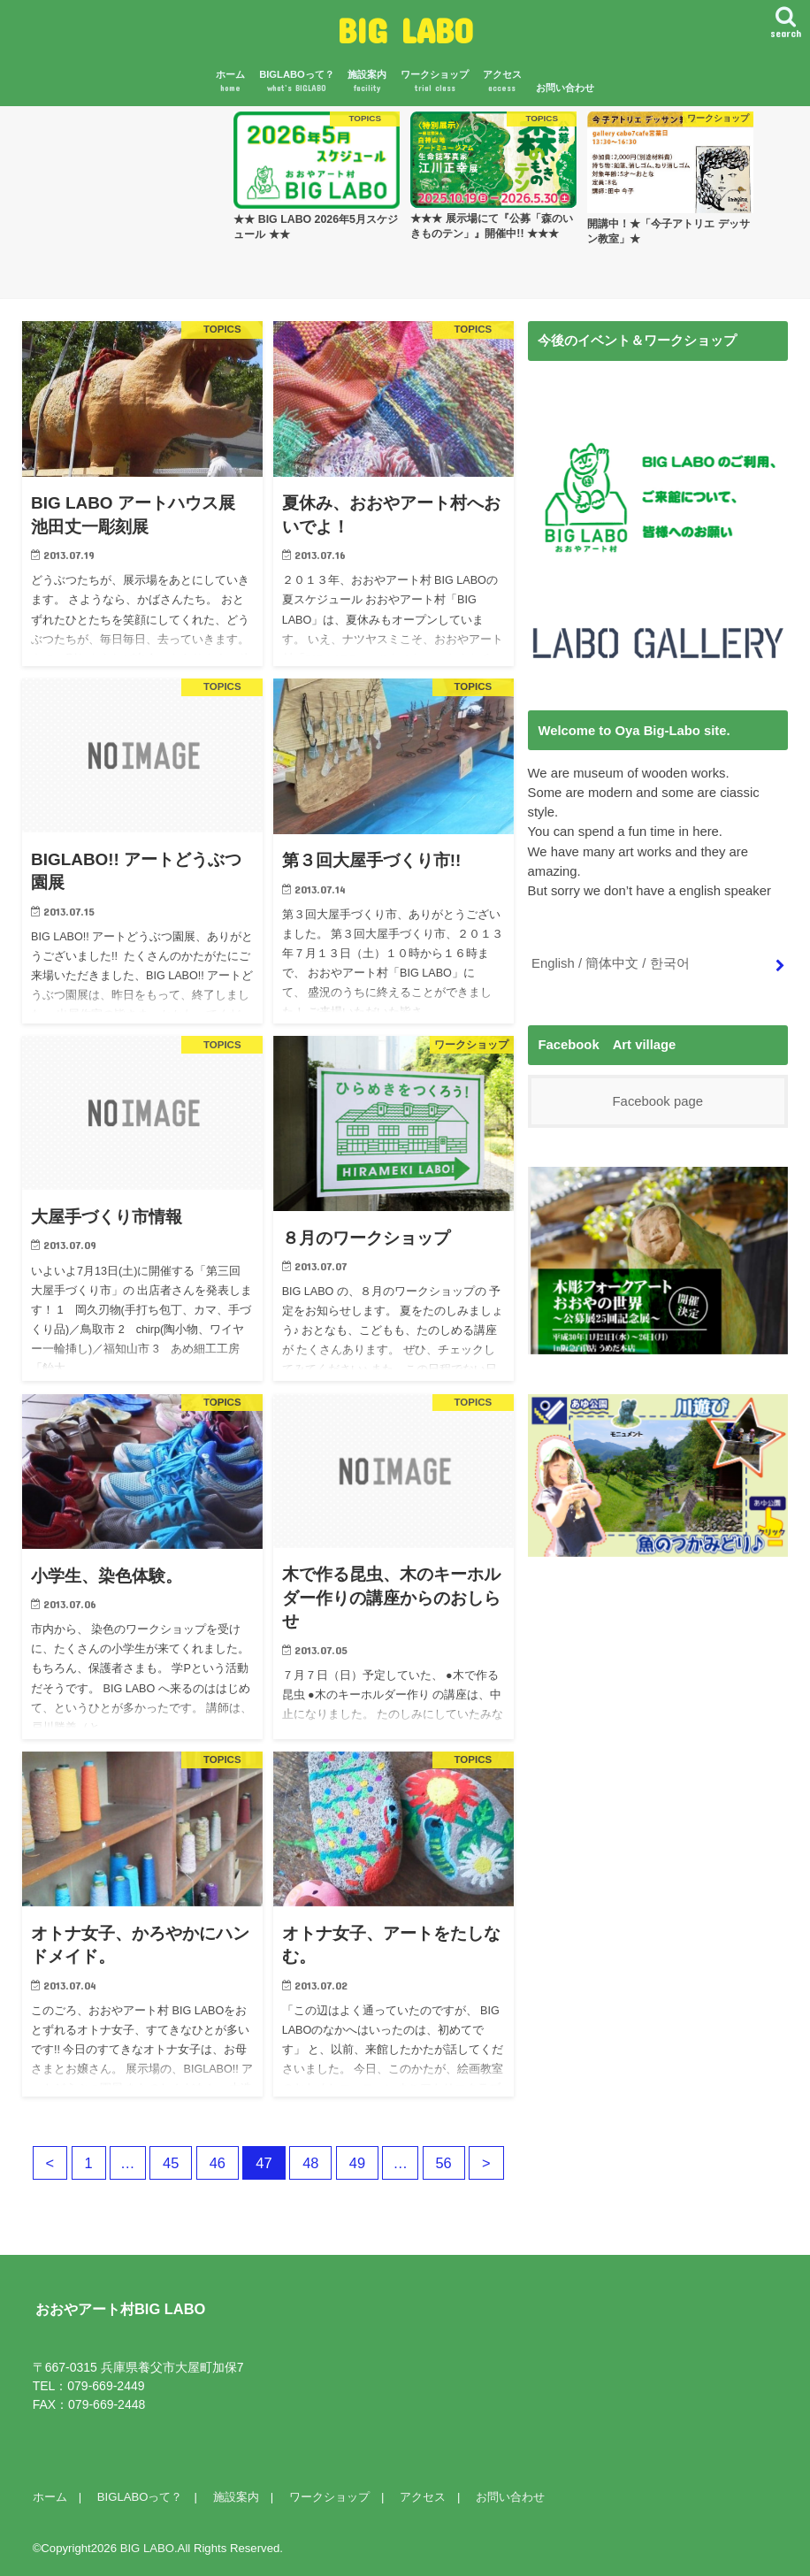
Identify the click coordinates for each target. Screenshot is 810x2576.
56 (444, 2163)
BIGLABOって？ (296, 82)
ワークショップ (435, 82)
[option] (316, 176)
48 (310, 2163)
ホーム (230, 82)
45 (171, 2163)
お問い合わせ (565, 87)
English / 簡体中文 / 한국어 (610, 963)
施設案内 (367, 82)
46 (217, 2163)
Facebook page (658, 1101)
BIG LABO (405, 29)
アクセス (502, 82)
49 (357, 2163)
